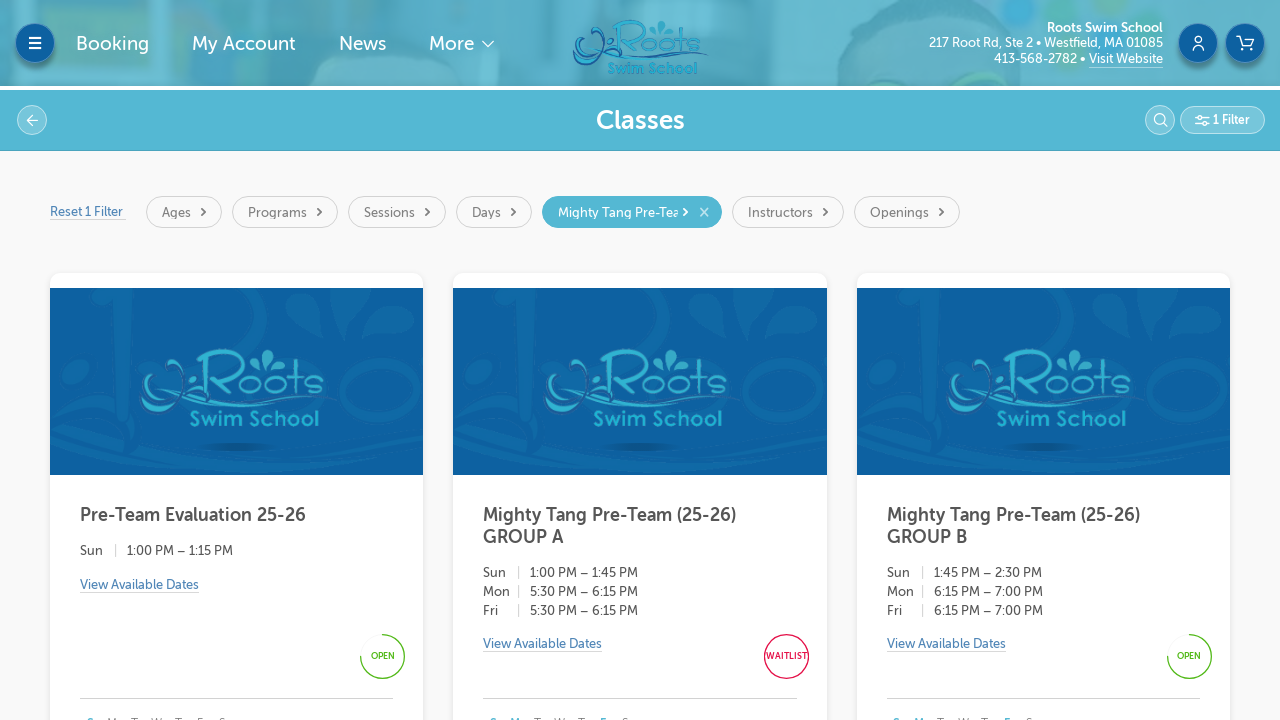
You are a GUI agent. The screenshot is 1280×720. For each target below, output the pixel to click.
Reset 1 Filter (88, 211)
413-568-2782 (1037, 58)
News (362, 43)
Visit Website (1126, 58)
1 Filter (1230, 120)
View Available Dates (139, 584)
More (454, 43)
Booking (112, 43)
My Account (244, 43)
